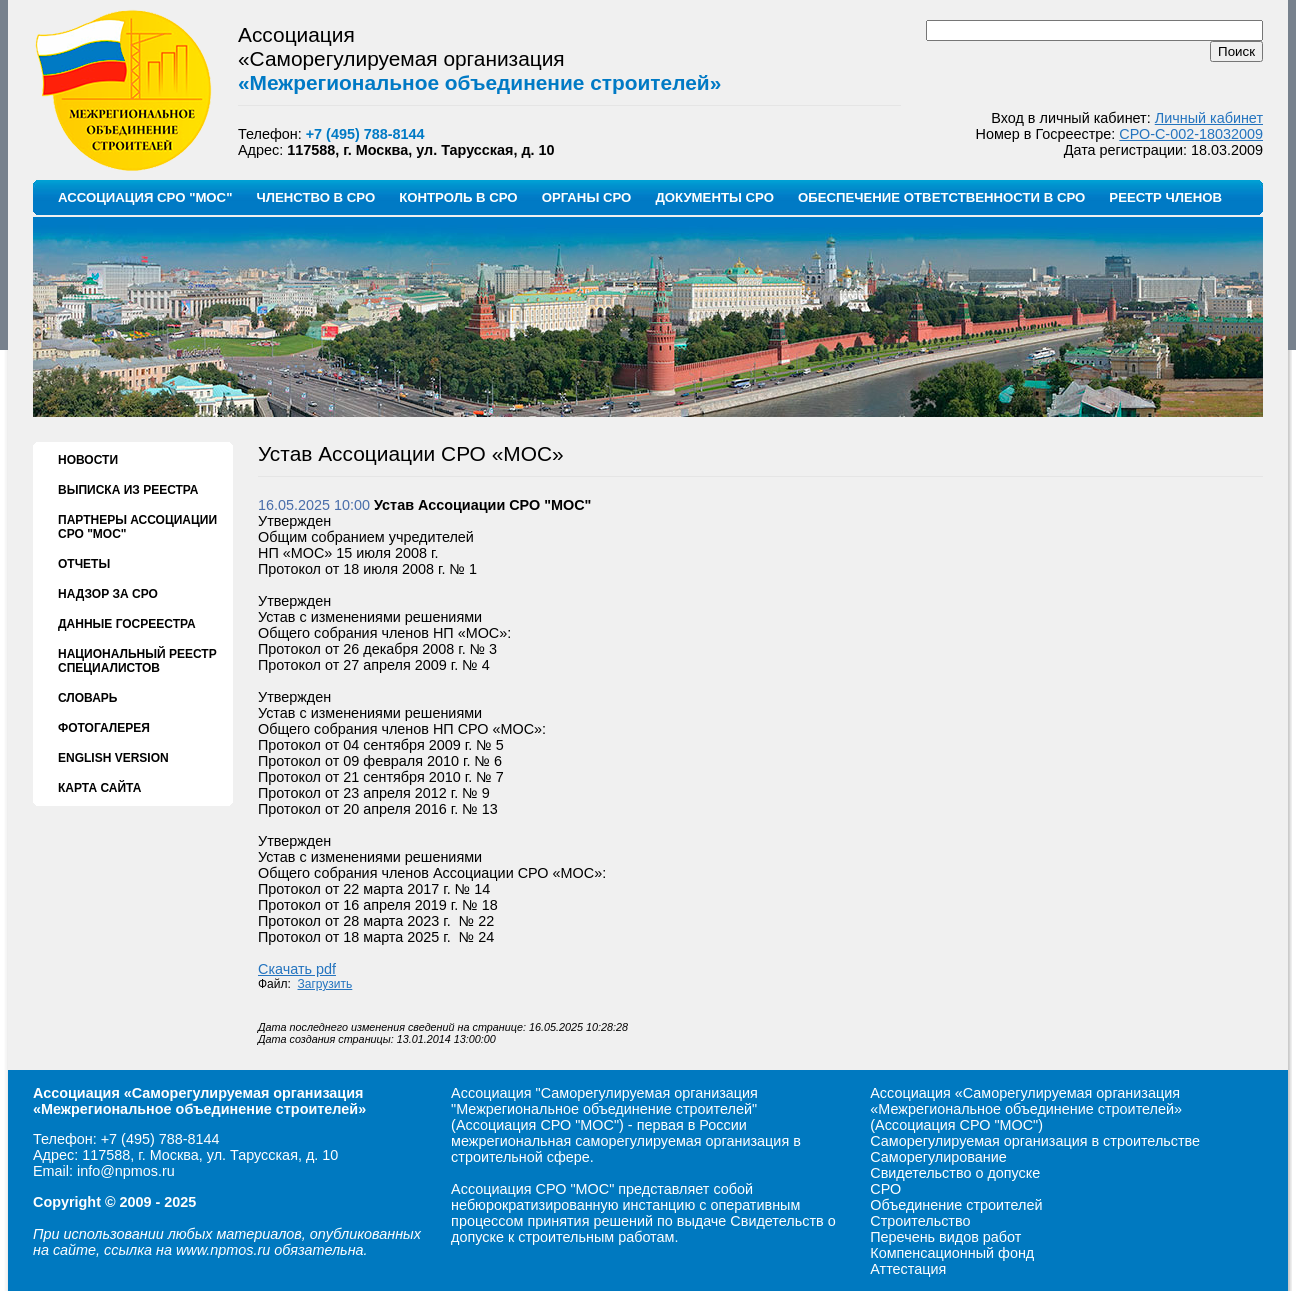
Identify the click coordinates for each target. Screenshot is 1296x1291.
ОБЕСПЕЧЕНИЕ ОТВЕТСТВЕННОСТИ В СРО (941, 197)
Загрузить (325, 984)
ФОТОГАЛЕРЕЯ (104, 728)
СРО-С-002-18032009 (1191, 134)
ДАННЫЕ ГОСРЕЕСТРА (127, 624)
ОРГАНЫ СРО (587, 197)
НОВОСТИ (88, 460)
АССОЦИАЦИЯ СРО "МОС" (145, 197)
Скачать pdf (297, 969)
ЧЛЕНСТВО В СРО (315, 197)
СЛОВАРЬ (87, 698)
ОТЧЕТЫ (84, 564)
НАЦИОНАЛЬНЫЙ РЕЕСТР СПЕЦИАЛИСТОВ (137, 661)
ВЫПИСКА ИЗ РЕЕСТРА (128, 490)
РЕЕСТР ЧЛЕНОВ (1165, 197)
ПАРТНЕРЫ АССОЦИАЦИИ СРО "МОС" (137, 527)
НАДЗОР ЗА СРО (108, 594)
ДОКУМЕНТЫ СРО (714, 197)
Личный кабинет (1209, 118)
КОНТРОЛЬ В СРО (458, 197)
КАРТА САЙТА (99, 788)
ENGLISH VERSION (113, 758)
